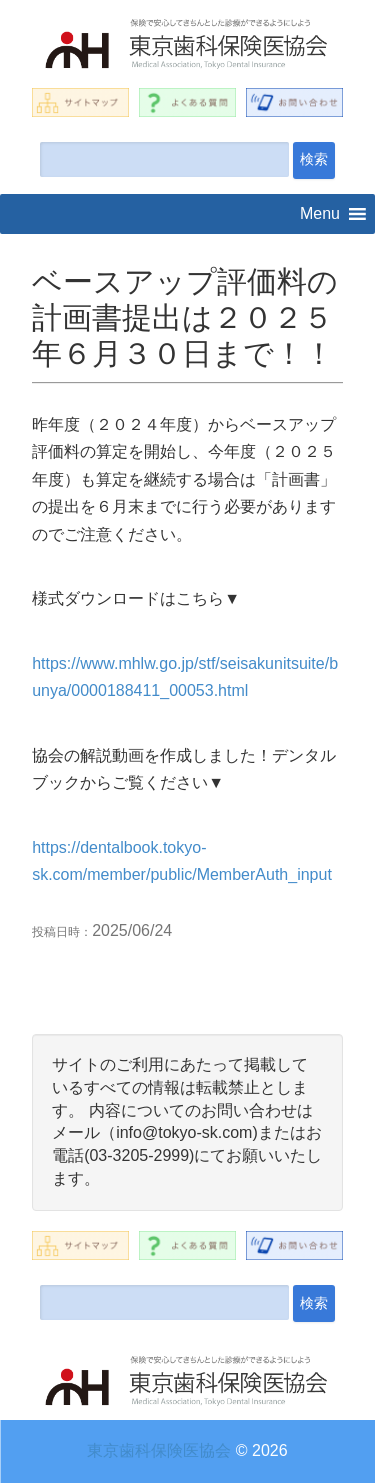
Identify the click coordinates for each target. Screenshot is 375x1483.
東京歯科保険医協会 (159, 1450)
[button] (320, 214)
